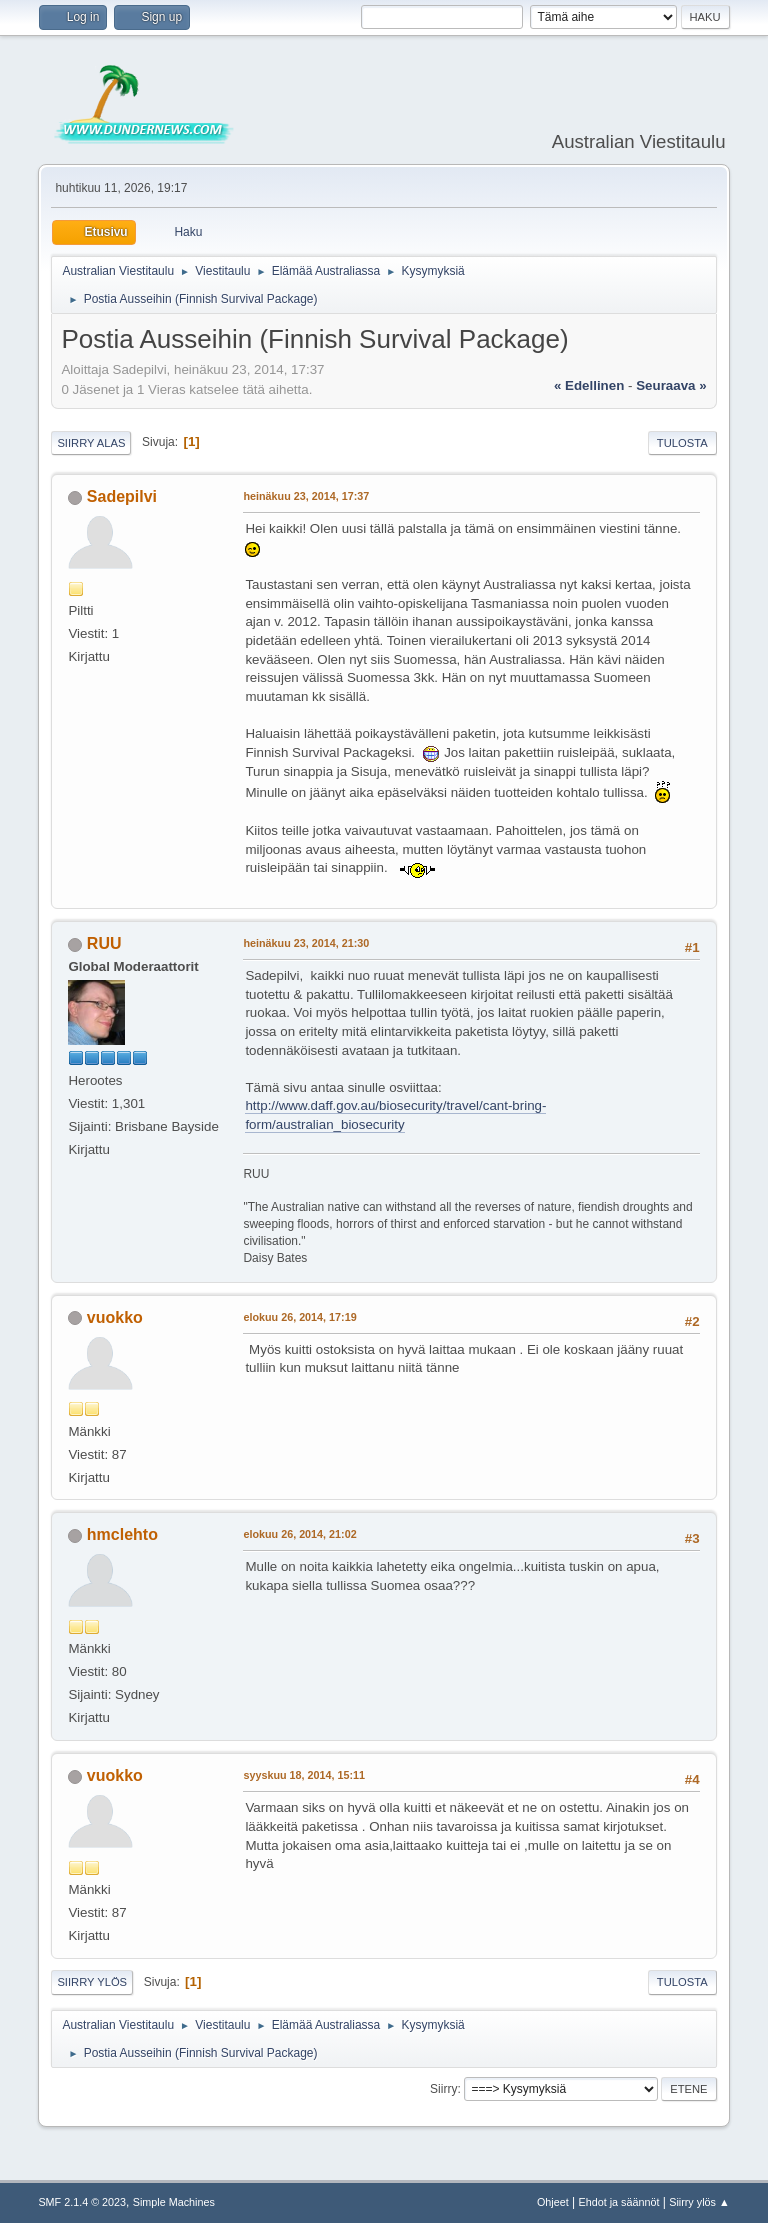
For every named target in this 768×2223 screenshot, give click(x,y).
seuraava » (671, 385)
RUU (104, 943)
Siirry (443, 2089)
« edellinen (589, 385)
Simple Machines (174, 2202)
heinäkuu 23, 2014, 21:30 (306, 943)
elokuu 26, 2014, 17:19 (299, 1317)
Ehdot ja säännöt (618, 2202)
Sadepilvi (122, 496)
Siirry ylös (92, 1982)
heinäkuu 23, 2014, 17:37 (306, 496)
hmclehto (122, 1534)
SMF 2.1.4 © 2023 (82, 2202)
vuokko (115, 1317)
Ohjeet (553, 2202)
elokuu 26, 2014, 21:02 (299, 1534)
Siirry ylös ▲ (699, 2202)
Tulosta (682, 443)
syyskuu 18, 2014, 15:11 (304, 1775)
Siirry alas (91, 443)
